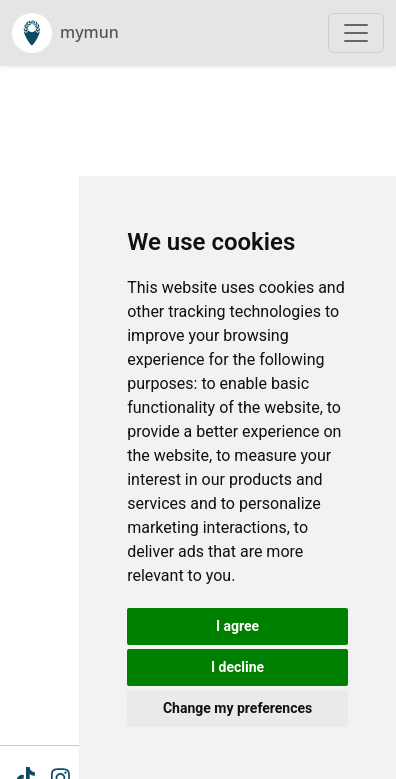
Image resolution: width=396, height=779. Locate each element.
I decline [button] (237, 667)
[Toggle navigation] (356, 33)
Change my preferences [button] (237, 708)
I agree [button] (237, 626)
